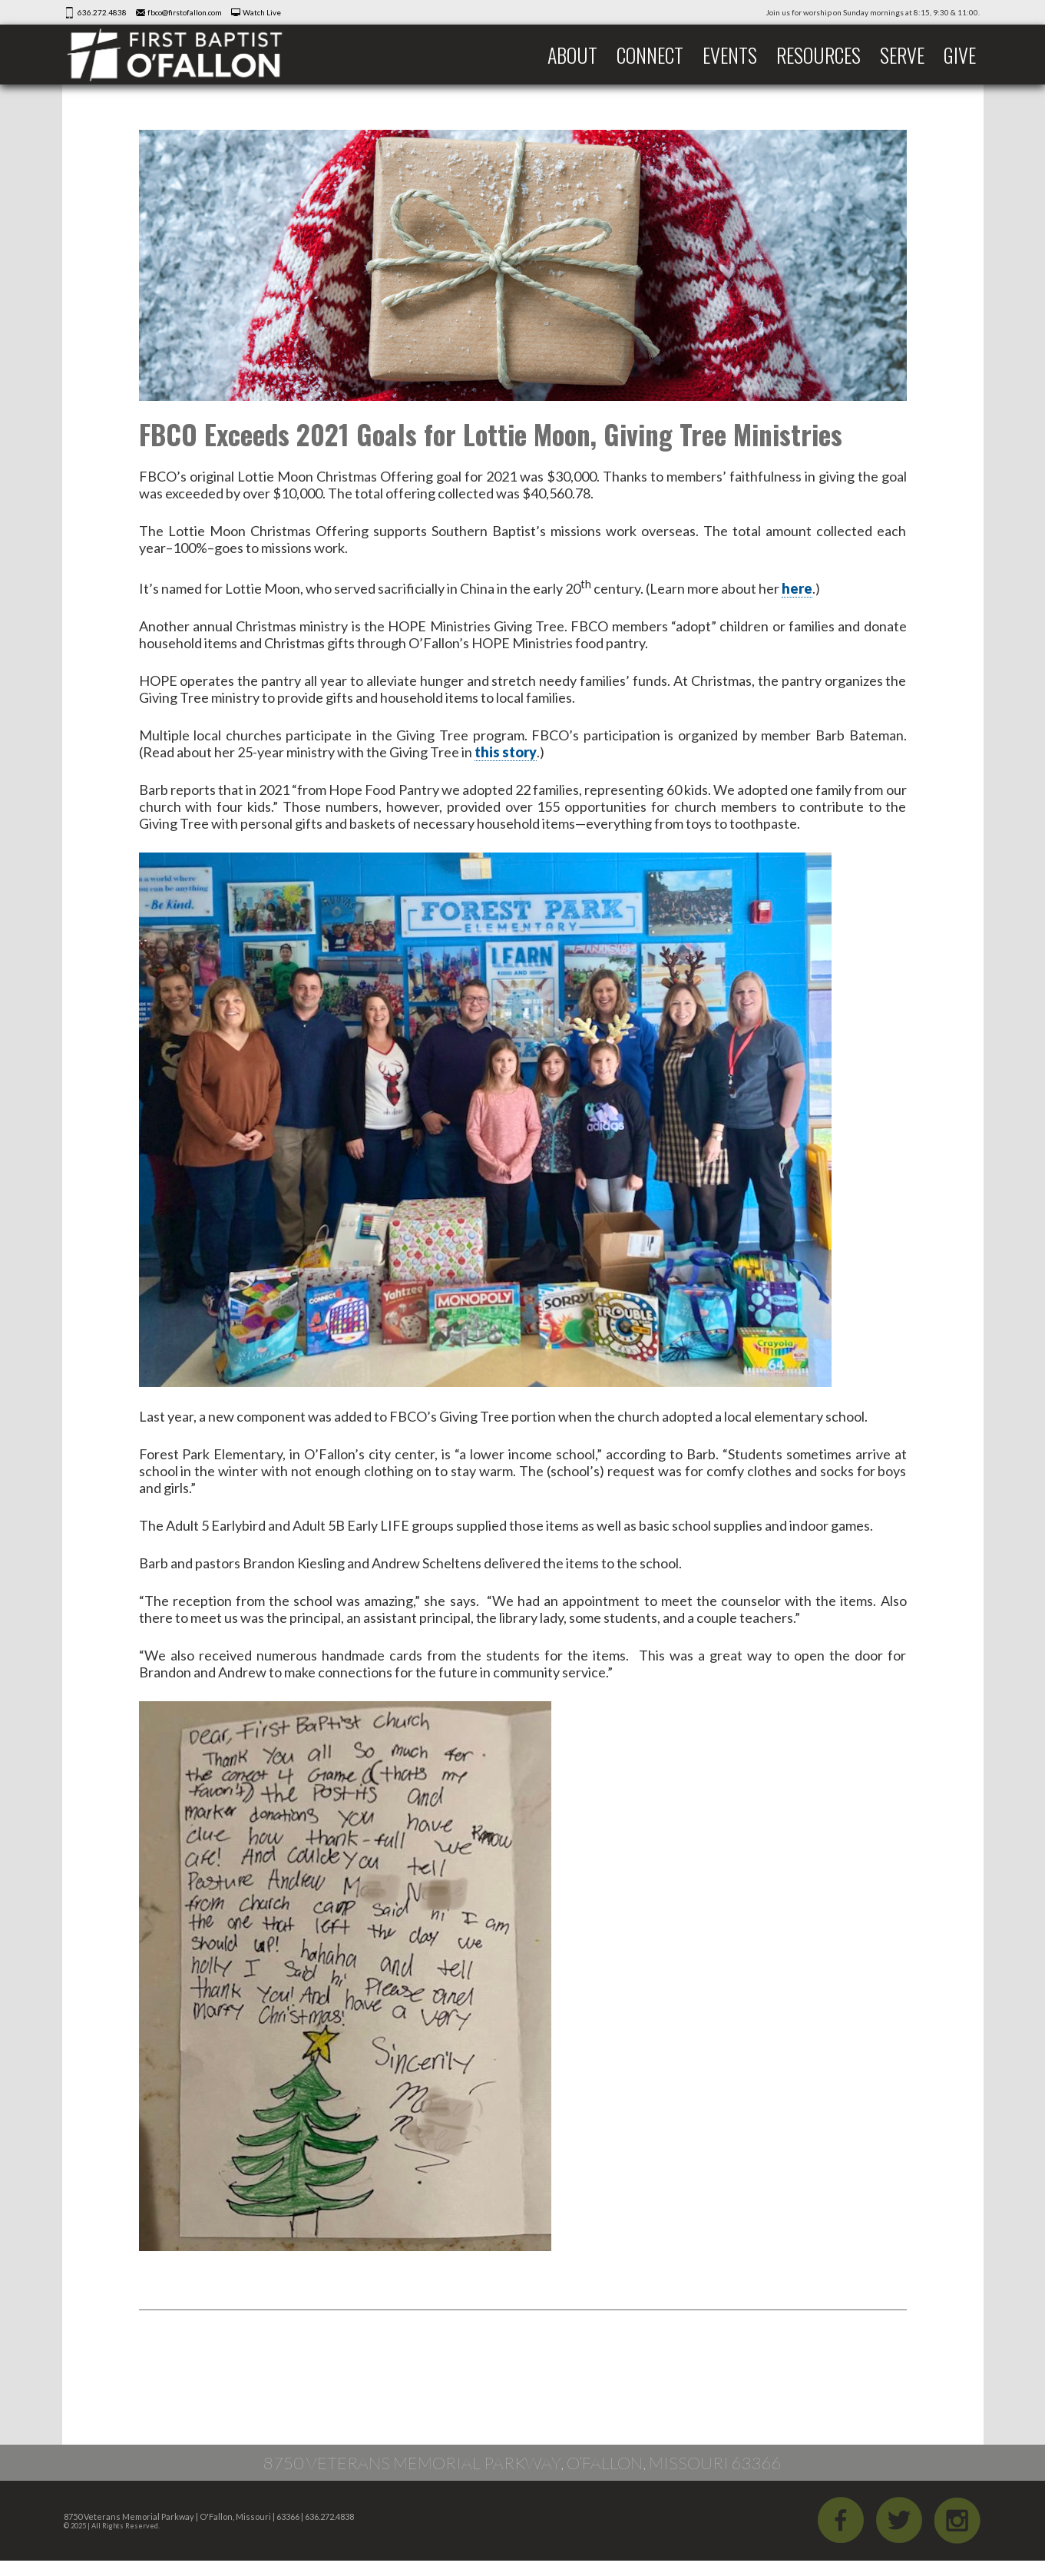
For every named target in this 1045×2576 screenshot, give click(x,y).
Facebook (840, 2520)
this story (506, 751)
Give (960, 55)
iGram (957, 2520)
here (797, 588)
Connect (650, 55)
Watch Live (262, 12)
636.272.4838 (102, 12)
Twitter (899, 2520)
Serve (902, 55)
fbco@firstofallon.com (184, 12)
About (572, 55)
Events (730, 55)
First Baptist (185, 54)
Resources (818, 55)
